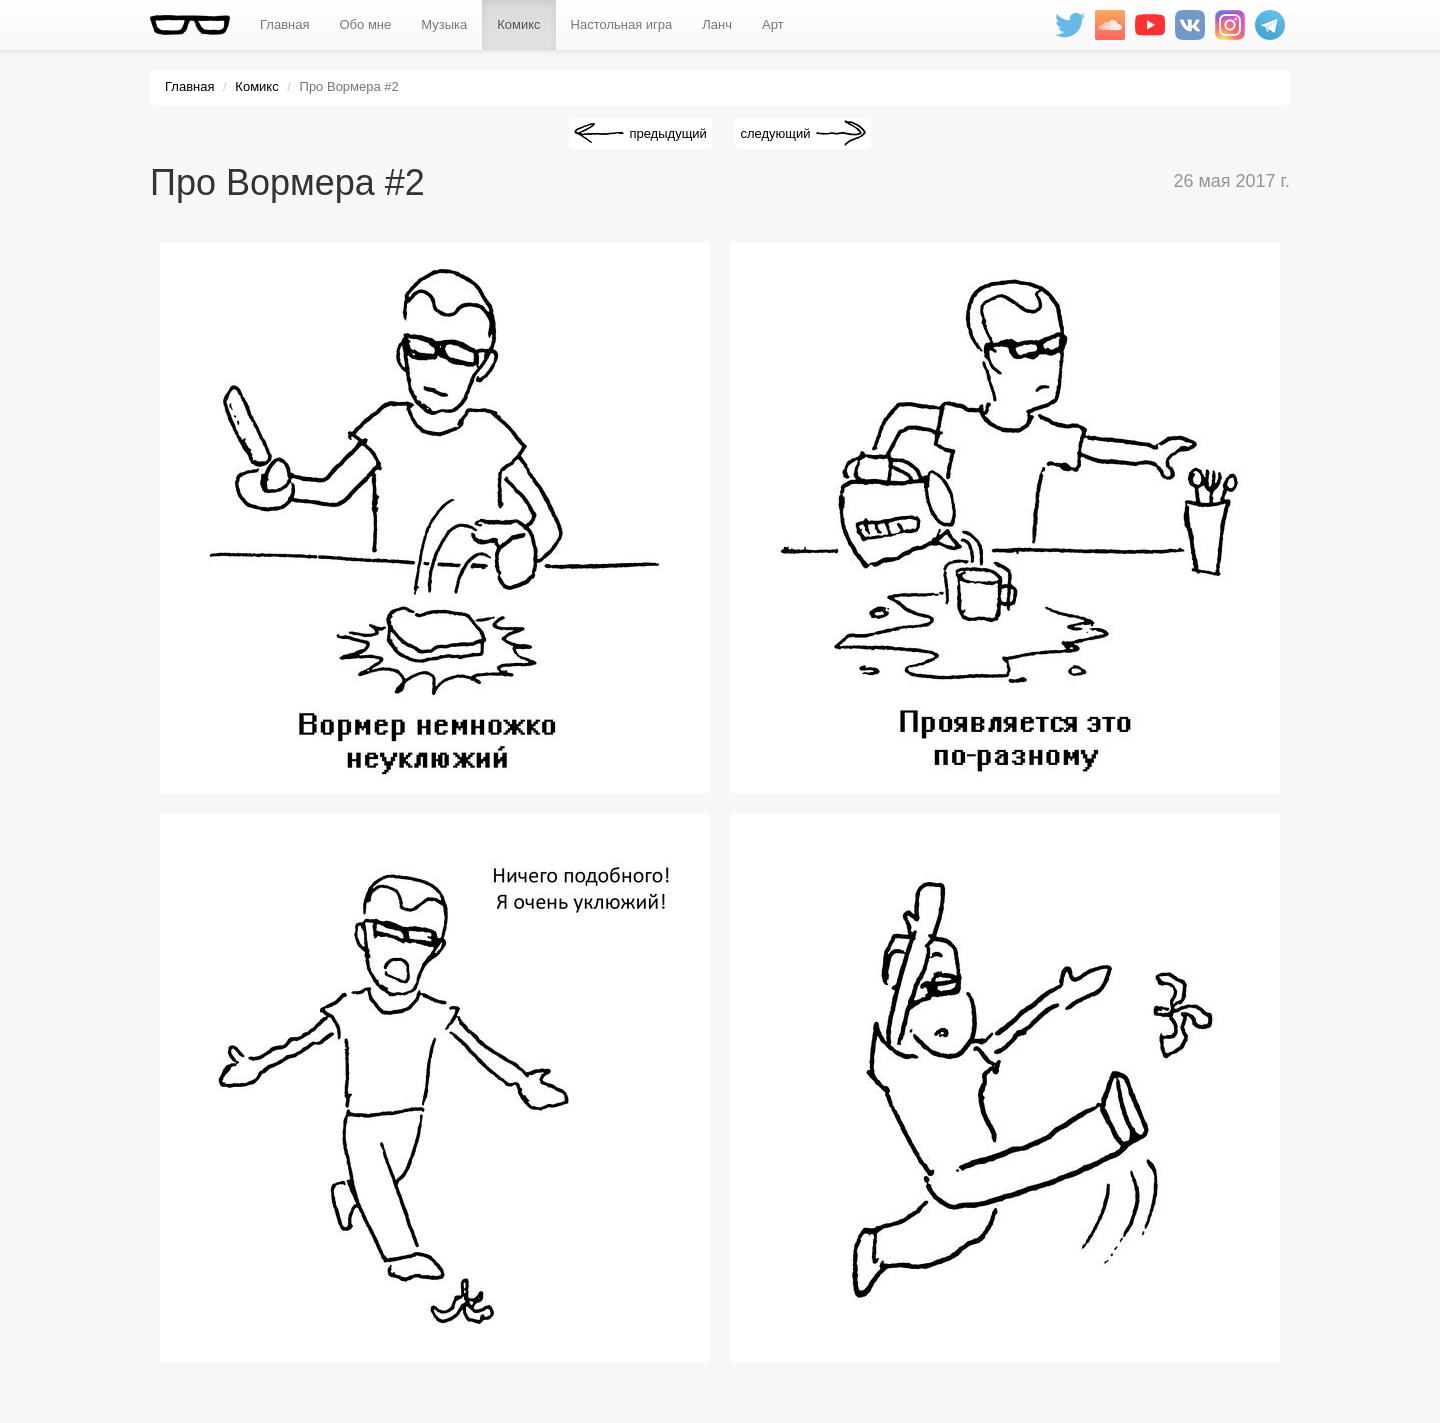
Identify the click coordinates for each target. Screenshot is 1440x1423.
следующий (775, 133)
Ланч (717, 24)
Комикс (518, 24)
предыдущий (667, 133)
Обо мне (365, 24)
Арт (773, 24)
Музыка (444, 24)
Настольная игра (622, 24)
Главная (284, 24)
